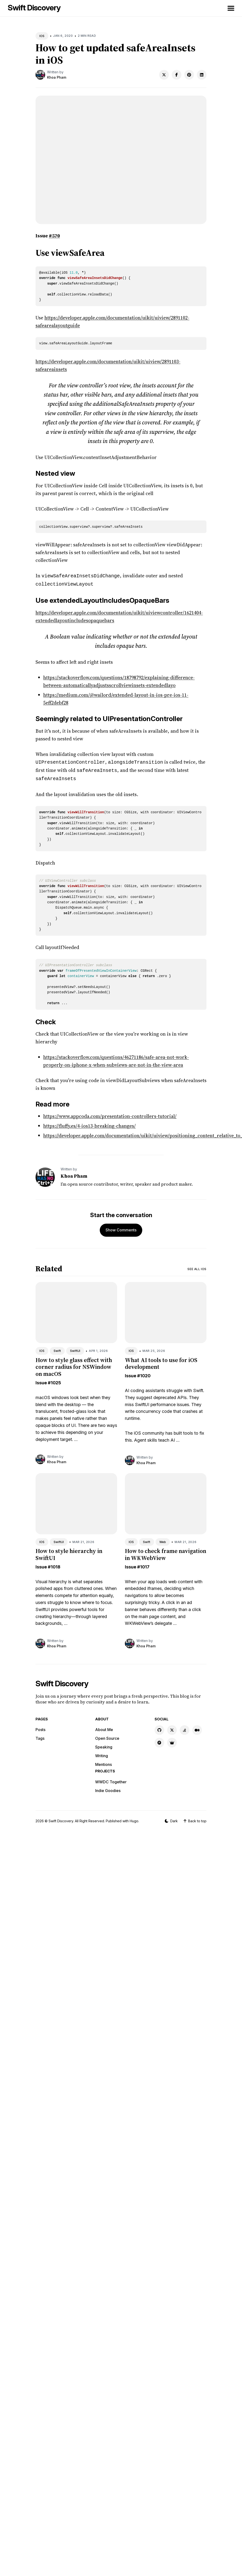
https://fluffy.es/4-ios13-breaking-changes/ (89, 1123)
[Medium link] (197, 1727)
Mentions (103, 1762)
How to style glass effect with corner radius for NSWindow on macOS (74, 1365)
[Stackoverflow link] (184, 1727)
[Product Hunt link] (159, 1740)
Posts (40, 1727)
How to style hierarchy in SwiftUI (69, 1551)
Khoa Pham (56, 77)
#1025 (54, 1380)
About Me (104, 1727)
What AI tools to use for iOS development (161, 1361)
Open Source (107, 1735)
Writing (101, 1753)
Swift (57, 1348)
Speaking (103, 1744)
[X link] (172, 1727)
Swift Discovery (34, 7)
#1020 (143, 1373)
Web (162, 1539)
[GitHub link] (159, 1727)
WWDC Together (111, 1779)
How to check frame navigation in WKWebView (165, 1551)
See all (196, 1266)
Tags (40, 1735)
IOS (41, 36)
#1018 (54, 1564)
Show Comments (121, 1227)
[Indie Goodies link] (172, 1740)
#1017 (143, 1564)
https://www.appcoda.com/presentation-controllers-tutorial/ (110, 1113)
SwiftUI (75, 1348)
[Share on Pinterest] (189, 75)
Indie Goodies (108, 1788)
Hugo (134, 1818)
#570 (54, 235)
